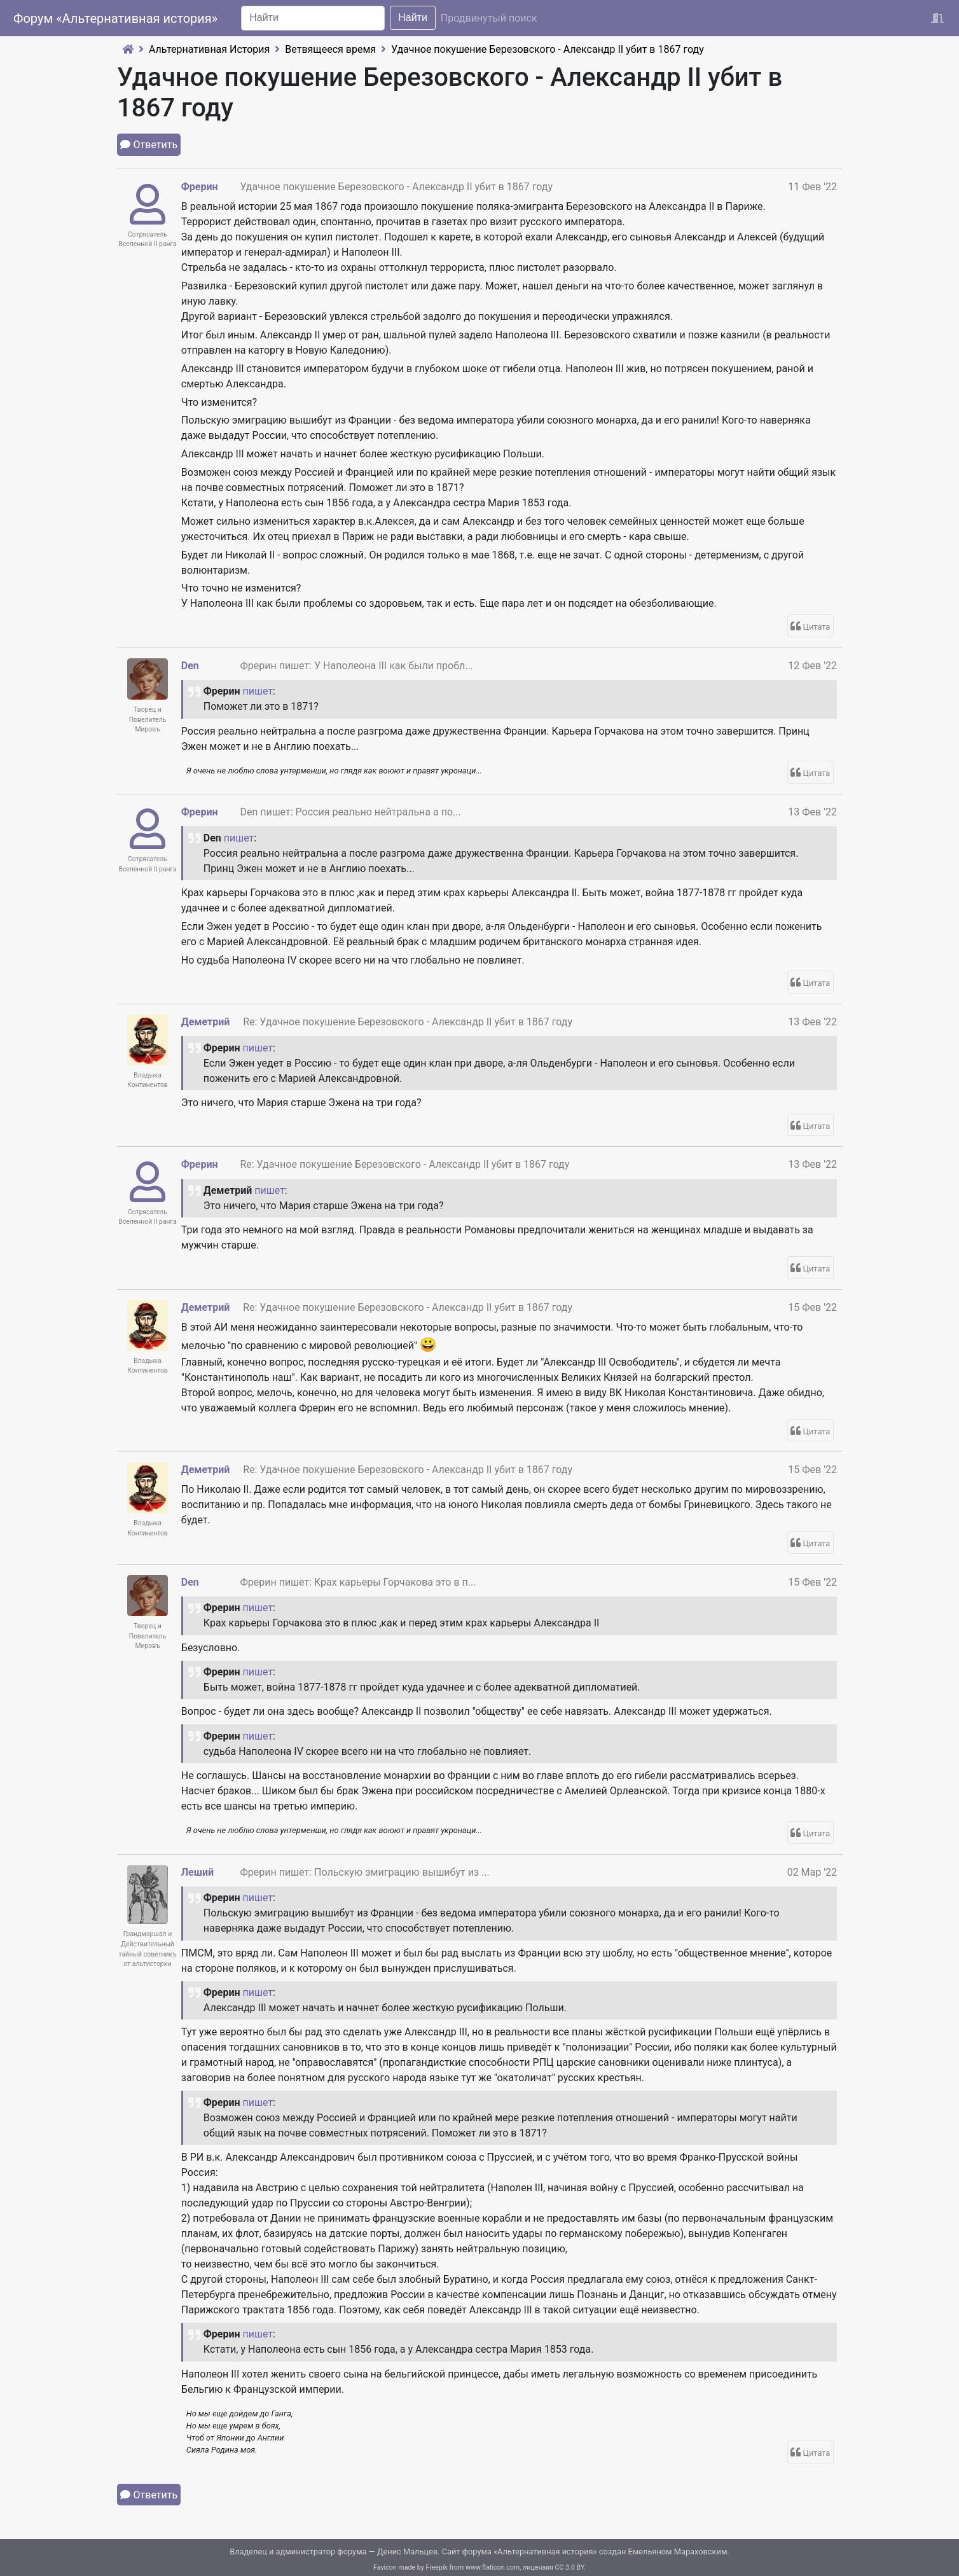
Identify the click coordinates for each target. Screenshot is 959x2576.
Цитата (817, 627)
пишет (258, 691)
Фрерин (199, 187)
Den (190, 666)
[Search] (313, 18)
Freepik (436, 2567)
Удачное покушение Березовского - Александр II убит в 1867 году (547, 49)
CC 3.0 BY (569, 2567)
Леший (197, 1872)
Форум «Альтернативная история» (115, 18)
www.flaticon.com (493, 2567)
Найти (412, 17)
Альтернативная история (545, 2551)
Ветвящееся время (330, 49)
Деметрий (205, 1022)
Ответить (156, 145)
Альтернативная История (209, 49)
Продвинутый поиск (489, 18)
